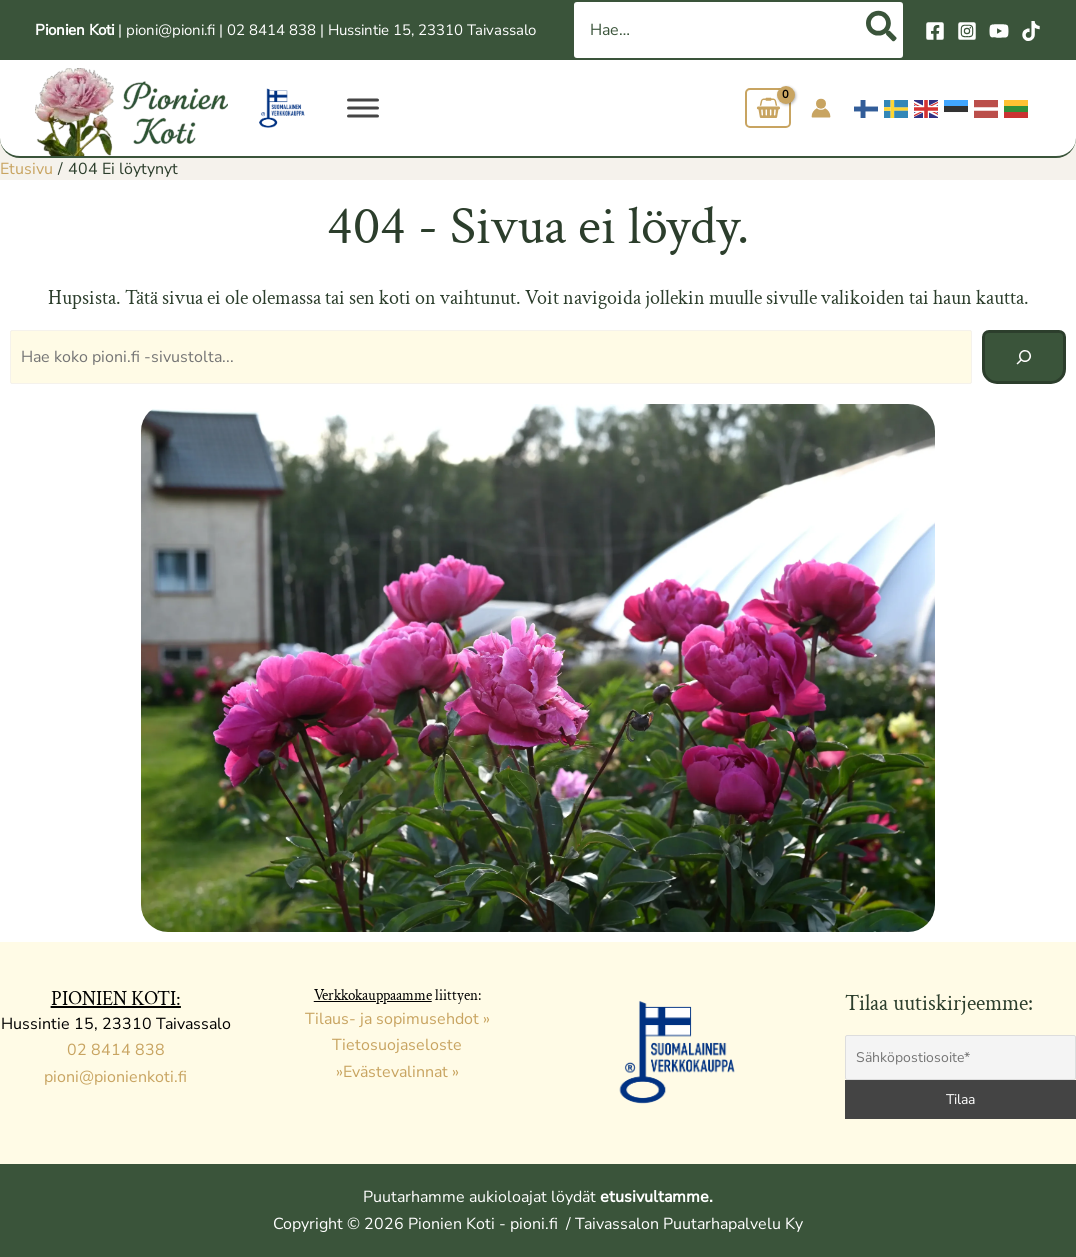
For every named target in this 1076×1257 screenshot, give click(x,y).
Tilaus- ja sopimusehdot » (397, 1019)
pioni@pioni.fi (170, 30)
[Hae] (882, 30)
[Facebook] (935, 31)
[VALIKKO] (363, 107)
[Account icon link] (821, 108)
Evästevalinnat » (401, 1072)
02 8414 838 (271, 30)
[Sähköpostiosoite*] (961, 1057)
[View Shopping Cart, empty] (768, 108)
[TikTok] (1031, 31)
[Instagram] (967, 31)
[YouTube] (999, 31)
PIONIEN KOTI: (116, 999)
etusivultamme (654, 1197)
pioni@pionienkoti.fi (115, 1077)
